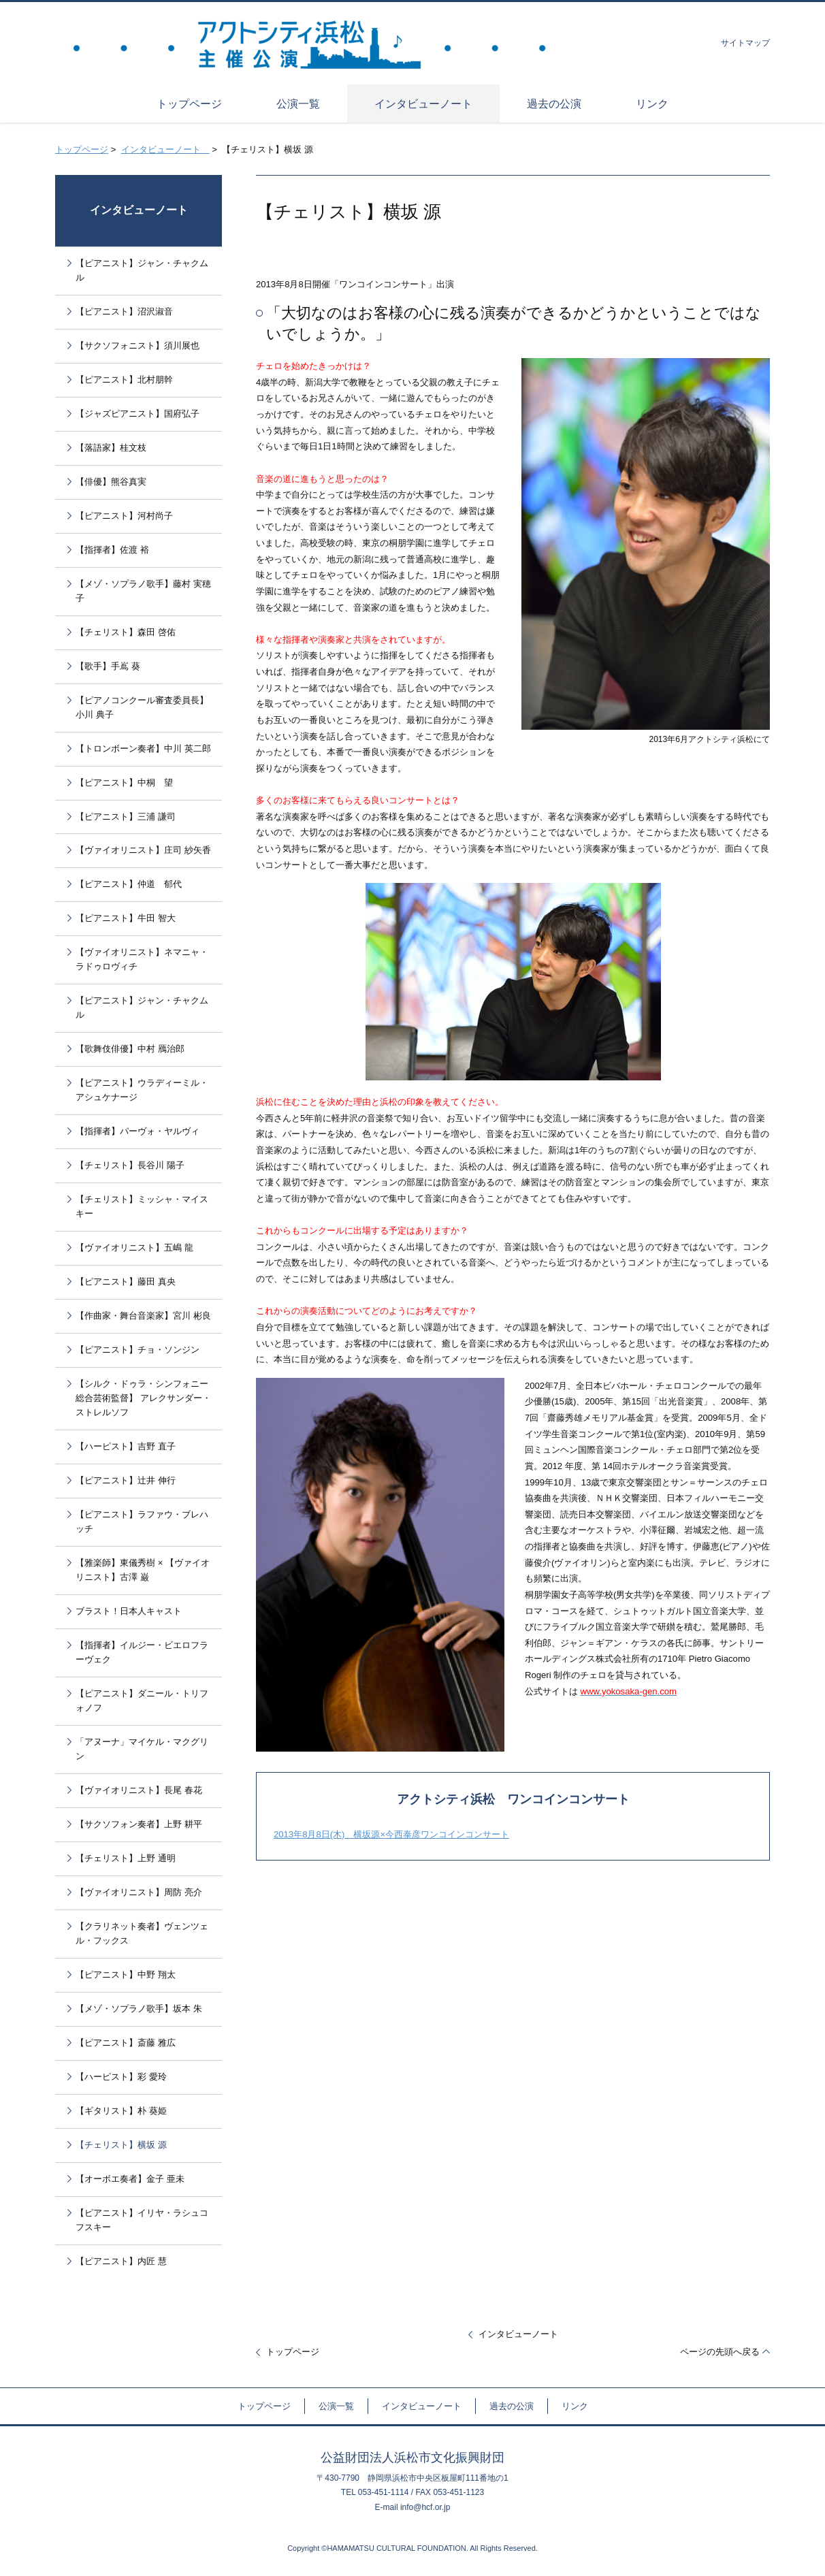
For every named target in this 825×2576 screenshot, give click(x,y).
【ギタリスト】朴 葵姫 (121, 2111)
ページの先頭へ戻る (720, 2352)
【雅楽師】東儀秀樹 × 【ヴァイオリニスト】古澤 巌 (143, 1570)
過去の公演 (511, 2406)
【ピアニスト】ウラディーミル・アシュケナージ (142, 1090)
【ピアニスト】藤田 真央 (126, 1281)
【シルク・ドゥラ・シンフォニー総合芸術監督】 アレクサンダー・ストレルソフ (143, 1398)
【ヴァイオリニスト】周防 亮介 (139, 1892)
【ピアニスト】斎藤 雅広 (126, 2043)
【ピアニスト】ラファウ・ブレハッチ (142, 1521)
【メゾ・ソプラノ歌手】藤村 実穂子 (143, 591)
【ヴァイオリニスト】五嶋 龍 (134, 1247)
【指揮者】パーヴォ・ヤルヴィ (137, 1131)
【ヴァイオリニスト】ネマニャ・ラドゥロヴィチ (142, 959)
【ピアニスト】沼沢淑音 (124, 311)
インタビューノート (165, 149)
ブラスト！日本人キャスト (129, 1611)
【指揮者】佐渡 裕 (112, 550)
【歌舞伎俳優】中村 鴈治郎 (130, 1049)
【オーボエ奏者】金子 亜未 (130, 2179)
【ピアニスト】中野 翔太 (126, 1974)
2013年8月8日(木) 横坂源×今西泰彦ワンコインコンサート (391, 1834)
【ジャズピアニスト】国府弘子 (137, 413)
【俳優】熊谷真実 (111, 482)
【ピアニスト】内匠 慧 (121, 2261)
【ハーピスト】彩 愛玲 (121, 2077)
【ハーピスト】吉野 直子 (126, 1446)
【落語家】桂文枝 (111, 447)
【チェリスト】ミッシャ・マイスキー (142, 1206)
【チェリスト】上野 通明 (126, 1858)
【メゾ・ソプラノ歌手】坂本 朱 (139, 2008)
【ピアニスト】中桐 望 (124, 782)
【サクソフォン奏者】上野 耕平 (139, 1824)
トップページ (81, 149)
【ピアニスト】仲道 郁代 (129, 884)
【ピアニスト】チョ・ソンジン (137, 1350)
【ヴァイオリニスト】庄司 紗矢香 (143, 850)
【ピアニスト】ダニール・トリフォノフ (142, 1700)
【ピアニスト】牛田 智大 (126, 918)
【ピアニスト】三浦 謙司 (126, 816)
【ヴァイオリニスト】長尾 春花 (139, 1790)
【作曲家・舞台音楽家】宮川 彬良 (143, 1315)
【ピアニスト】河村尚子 (124, 516)
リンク (575, 2406)
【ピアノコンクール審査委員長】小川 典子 (142, 707)
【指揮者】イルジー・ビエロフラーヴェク (142, 1652)
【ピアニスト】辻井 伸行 (126, 1480)
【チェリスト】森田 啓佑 (126, 632)
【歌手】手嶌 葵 (108, 666)
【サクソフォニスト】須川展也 (137, 345)
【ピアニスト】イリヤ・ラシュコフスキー (142, 2220)
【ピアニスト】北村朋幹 (124, 379)
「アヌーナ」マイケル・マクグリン (142, 1749)
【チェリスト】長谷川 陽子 (130, 1165)
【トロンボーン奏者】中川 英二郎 (143, 748)
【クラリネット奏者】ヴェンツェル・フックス (142, 1933)
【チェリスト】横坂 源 (121, 2145)
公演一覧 (336, 2406)
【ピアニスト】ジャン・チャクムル (142, 270)
